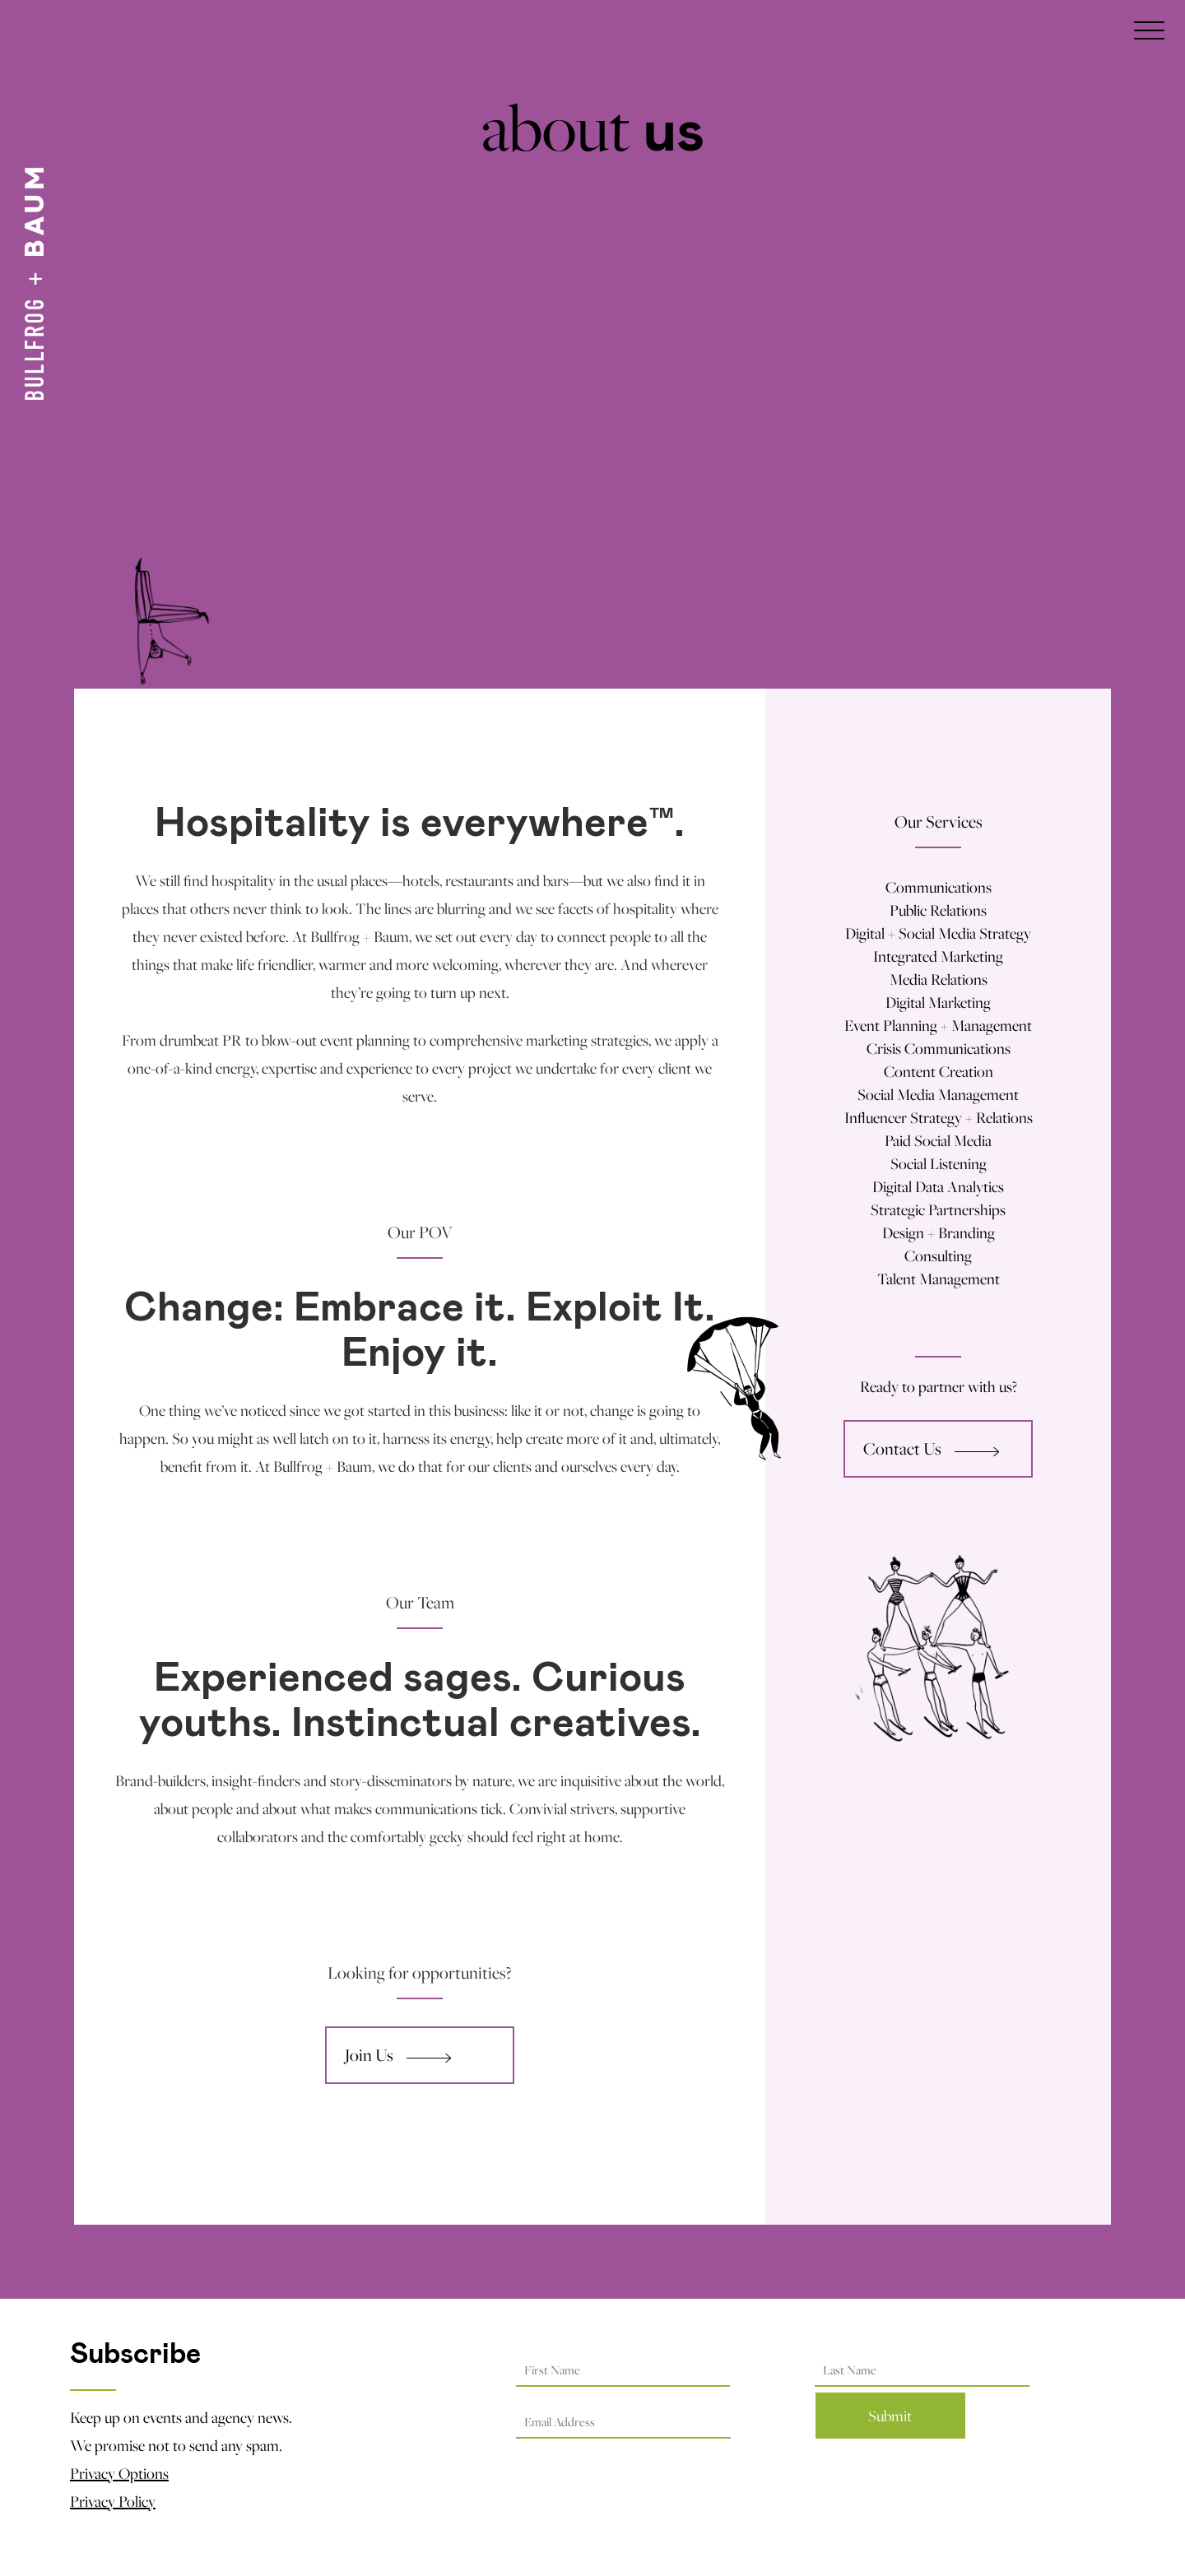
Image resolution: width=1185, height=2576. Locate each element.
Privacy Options (119, 2473)
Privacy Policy (113, 2501)
